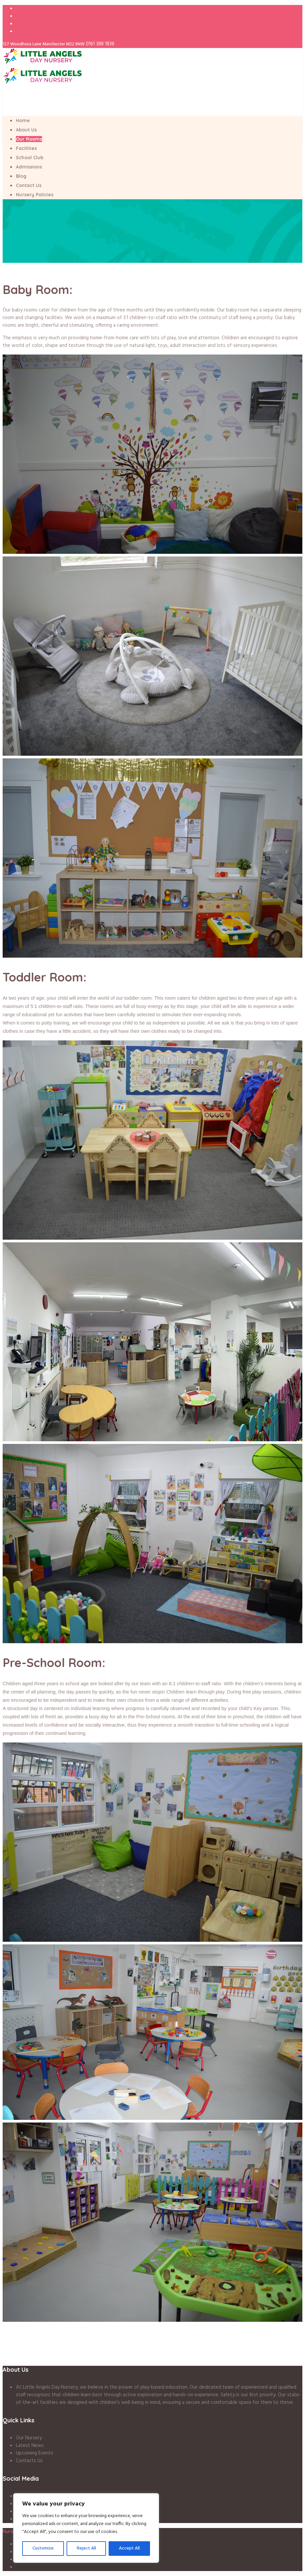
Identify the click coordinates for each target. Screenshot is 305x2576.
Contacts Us (29, 2461)
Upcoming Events (34, 2453)
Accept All (129, 2548)
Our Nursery (29, 2438)
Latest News (30, 2446)
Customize (43, 2548)
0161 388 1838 (100, 44)
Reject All (86, 2548)
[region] (86, 2528)
